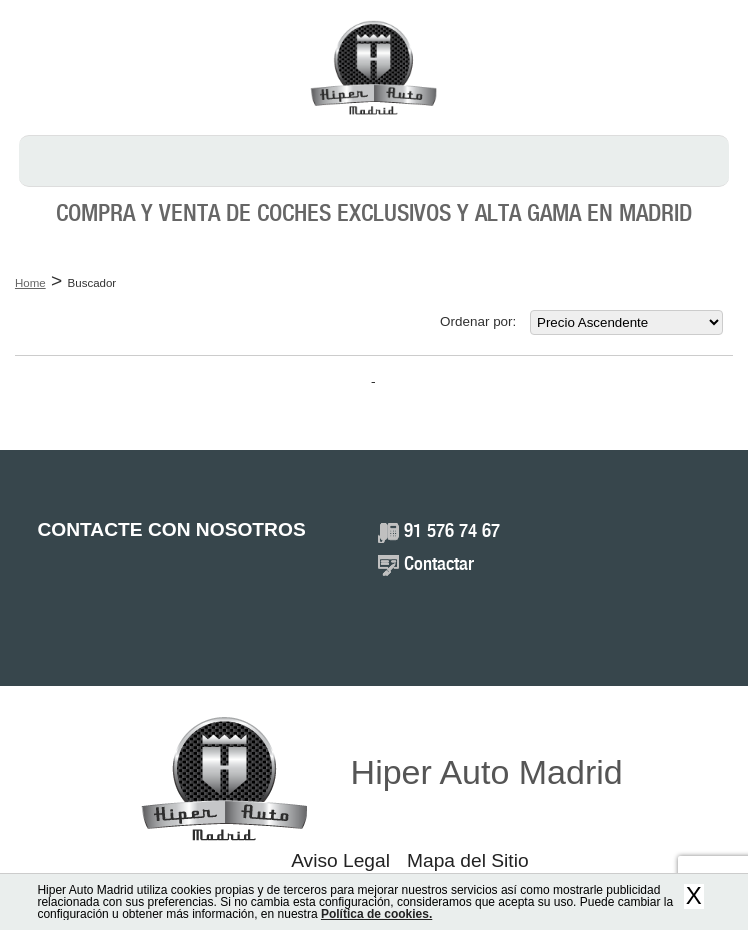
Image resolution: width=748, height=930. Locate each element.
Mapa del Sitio (468, 860)
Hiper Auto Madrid (487, 772)
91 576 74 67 (452, 531)
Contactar (439, 564)
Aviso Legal (340, 860)
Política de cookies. (376, 914)
